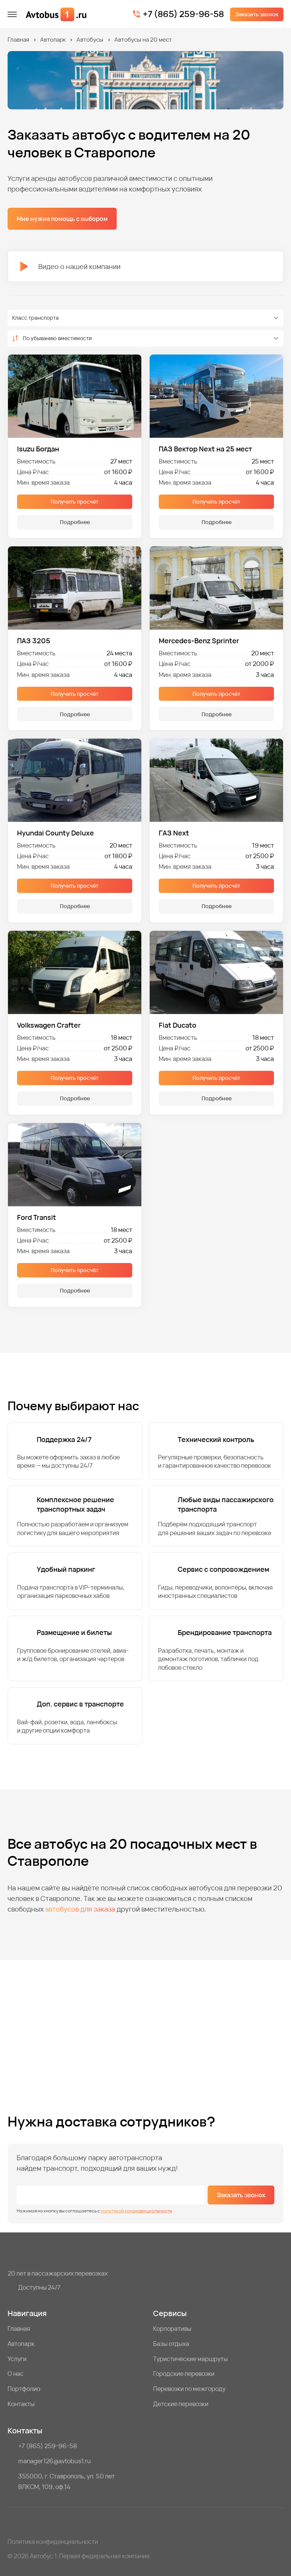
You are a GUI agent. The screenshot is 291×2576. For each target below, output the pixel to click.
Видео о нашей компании (70, 266)
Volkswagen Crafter (49, 1025)
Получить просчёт (75, 501)
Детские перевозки (180, 2404)
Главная (18, 40)
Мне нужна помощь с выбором (62, 219)
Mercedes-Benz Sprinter (199, 640)
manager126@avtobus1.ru (54, 2461)
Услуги (17, 2359)
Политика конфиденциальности (53, 2541)
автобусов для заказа (80, 1908)
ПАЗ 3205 (33, 640)
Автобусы (90, 40)
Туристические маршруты (190, 2359)
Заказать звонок (256, 14)
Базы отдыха (171, 2344)
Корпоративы (172, 2328)
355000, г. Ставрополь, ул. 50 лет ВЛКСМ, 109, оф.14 (66, 2481)
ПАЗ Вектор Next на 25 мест (205, 448)
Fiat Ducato (177, 1025)
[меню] (12, 14)
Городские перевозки (183, 2373)
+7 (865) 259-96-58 (183, 14)
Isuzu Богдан (38, 448)
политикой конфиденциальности (136, 2210)
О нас (15, 2373)
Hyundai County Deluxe (55, 832)
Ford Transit (36, 1217)
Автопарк (53, 40)
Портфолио (24, 2389)
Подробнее (75, 522)
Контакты (21, 2404)
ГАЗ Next (174, 832)
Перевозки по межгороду (189, 2389)
